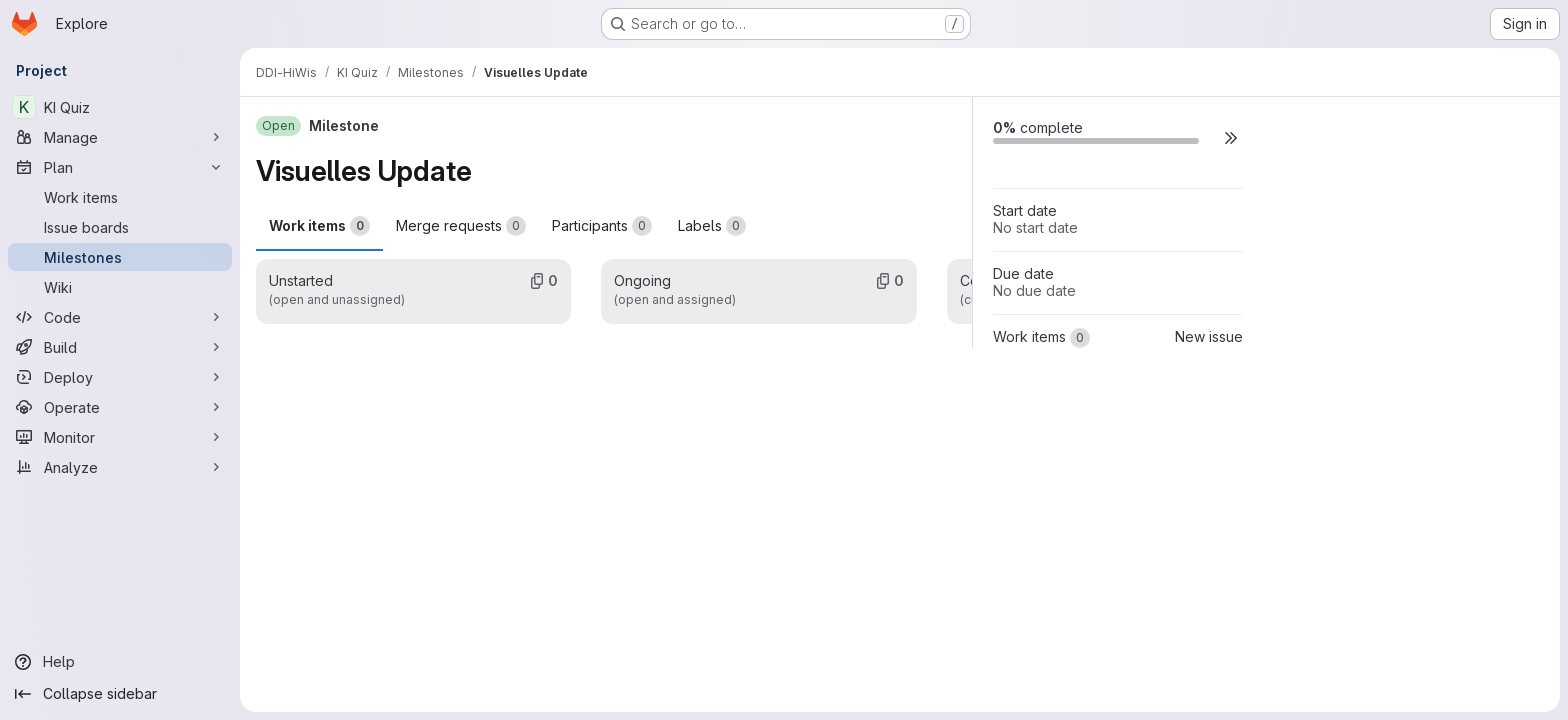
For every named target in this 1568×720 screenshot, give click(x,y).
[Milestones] (120, 257)
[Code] (120, 317)
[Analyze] (120, 467)
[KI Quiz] (120, 107)
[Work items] (120, 197)
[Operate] (120, 407)
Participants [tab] (602, 226)
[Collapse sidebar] (120, 694)
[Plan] (120, 167)
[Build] (120, 347)
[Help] (120, 662)
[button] (1231, 137)
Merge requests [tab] (461, 226)
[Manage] (120, 137)
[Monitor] (120, 437)
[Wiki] (120, 287)
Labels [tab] (712, 226)
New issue (1209, 336)
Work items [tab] (319, 226)
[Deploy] (120, 377)
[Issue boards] (120, 227)
